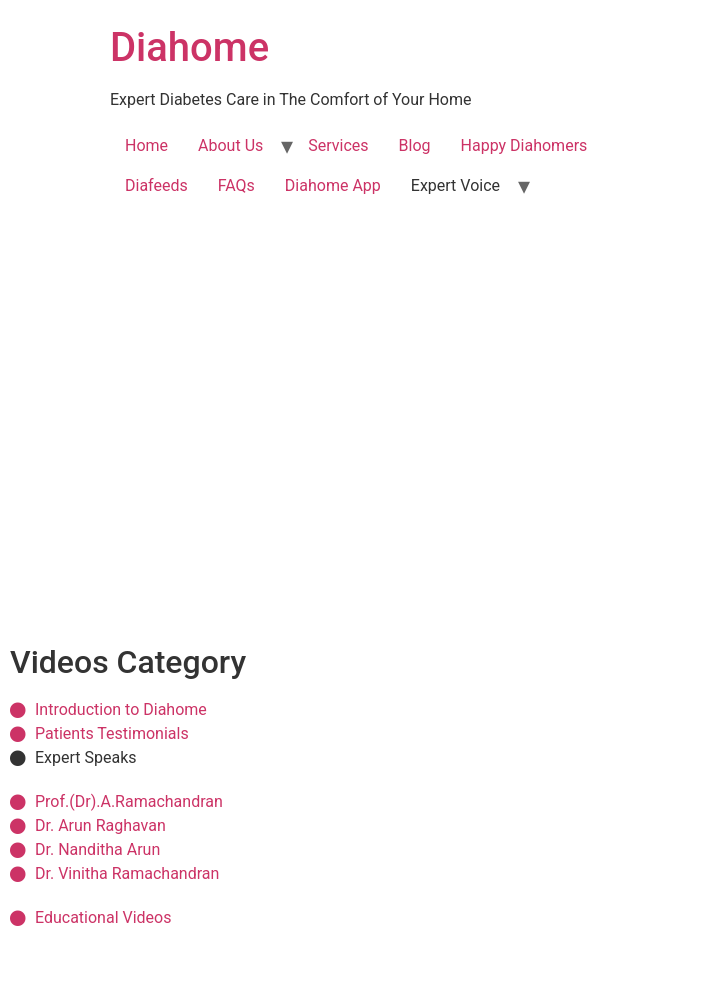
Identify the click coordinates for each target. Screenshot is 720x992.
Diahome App (333, 185)
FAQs (236, 185)
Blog (415, 145)
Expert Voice (455, 185)
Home (146, 145)
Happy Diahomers (524, 145)
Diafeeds (156, 185)
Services (338, 145)
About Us (230, 145)
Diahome (189, 47)
